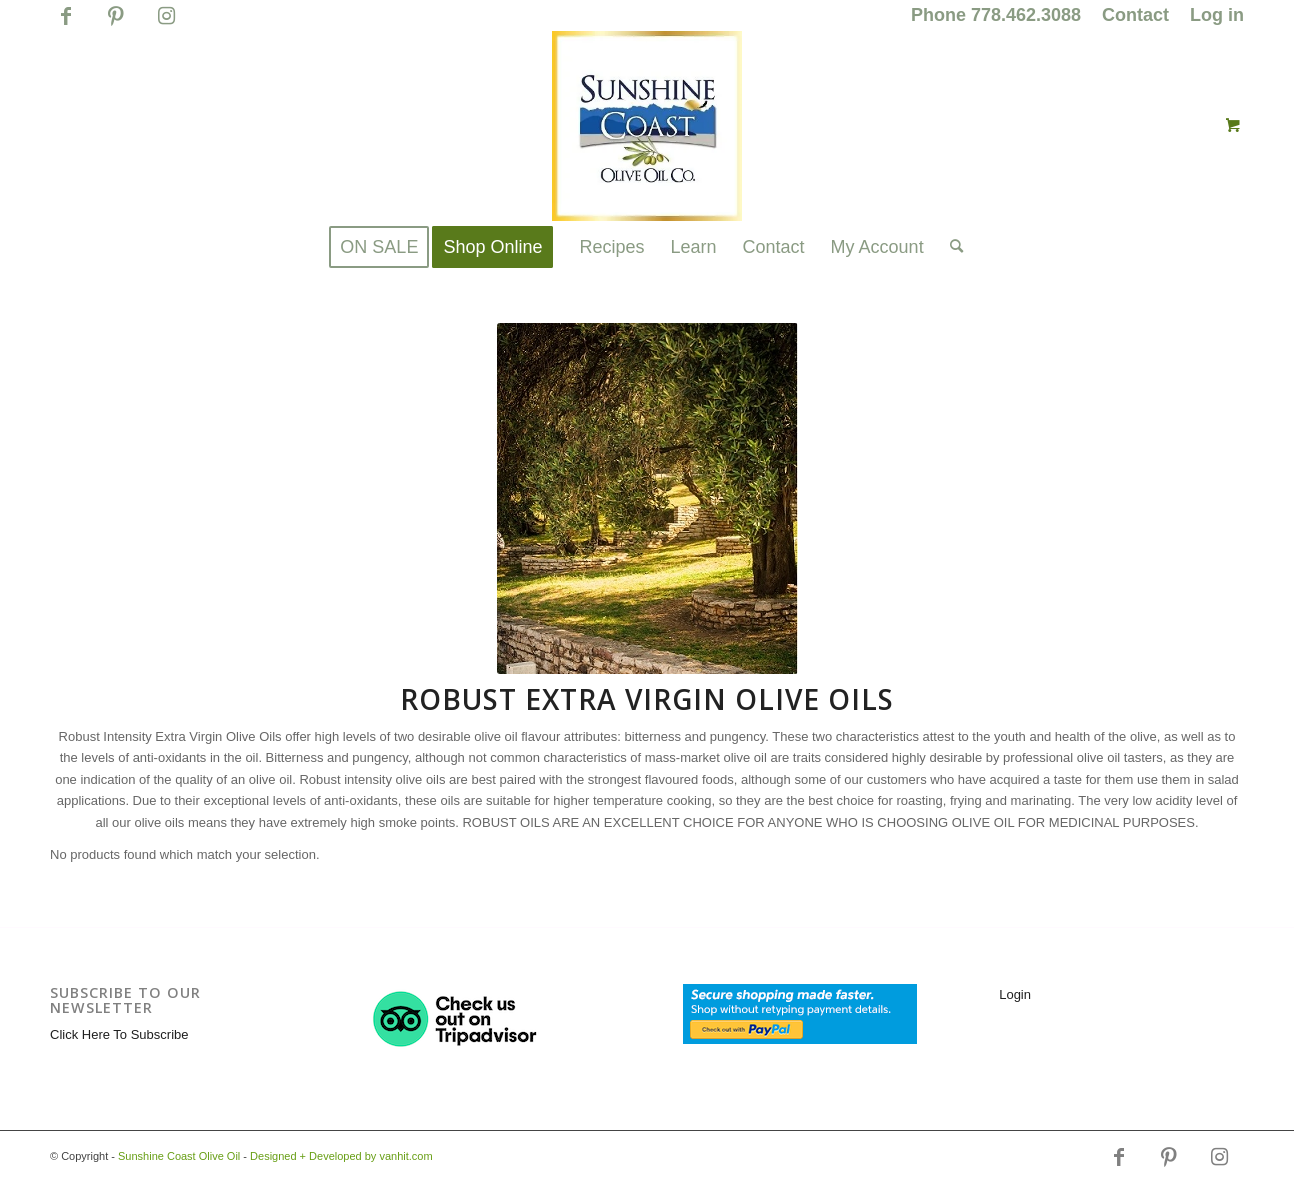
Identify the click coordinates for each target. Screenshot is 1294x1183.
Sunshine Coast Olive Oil (179, 1156)
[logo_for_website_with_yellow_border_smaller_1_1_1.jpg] (647, 126)
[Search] (950, 247)
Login (1015, 994)
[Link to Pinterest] (115, 25)
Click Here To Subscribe (119, 1034)
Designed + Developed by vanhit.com (341, 1156)
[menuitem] (996, 16)
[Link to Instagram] (166, 25)
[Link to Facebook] (65, 25)
